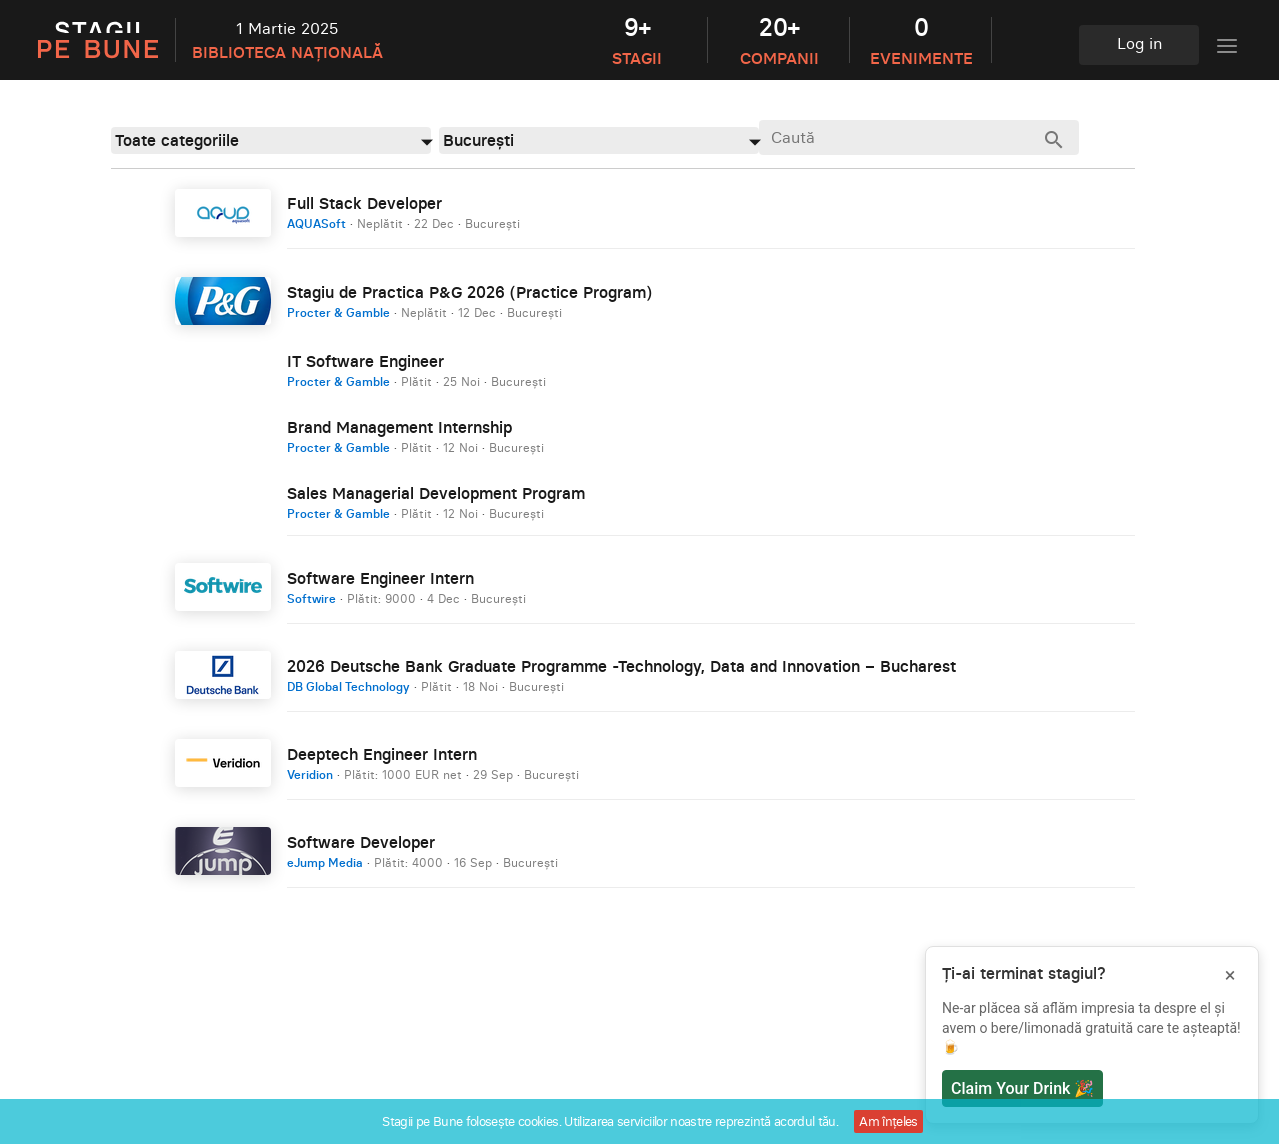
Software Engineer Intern (380, 578)
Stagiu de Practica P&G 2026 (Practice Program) (469, 292)
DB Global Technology (348, 686)
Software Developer (361, 842)
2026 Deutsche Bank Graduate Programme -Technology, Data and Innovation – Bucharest (621, 666)
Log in (1139, 43)
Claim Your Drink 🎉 (1022, 1088)
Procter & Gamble (338, 312)
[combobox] (271, 140)
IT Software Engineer (365, 361)
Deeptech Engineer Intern (382, 754)
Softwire (311, 598)
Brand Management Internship (399, 427)
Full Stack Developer (364, 203)
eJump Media (325, 862)
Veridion (310, 774)
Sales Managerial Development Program (436, 493)
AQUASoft (316, 223)
